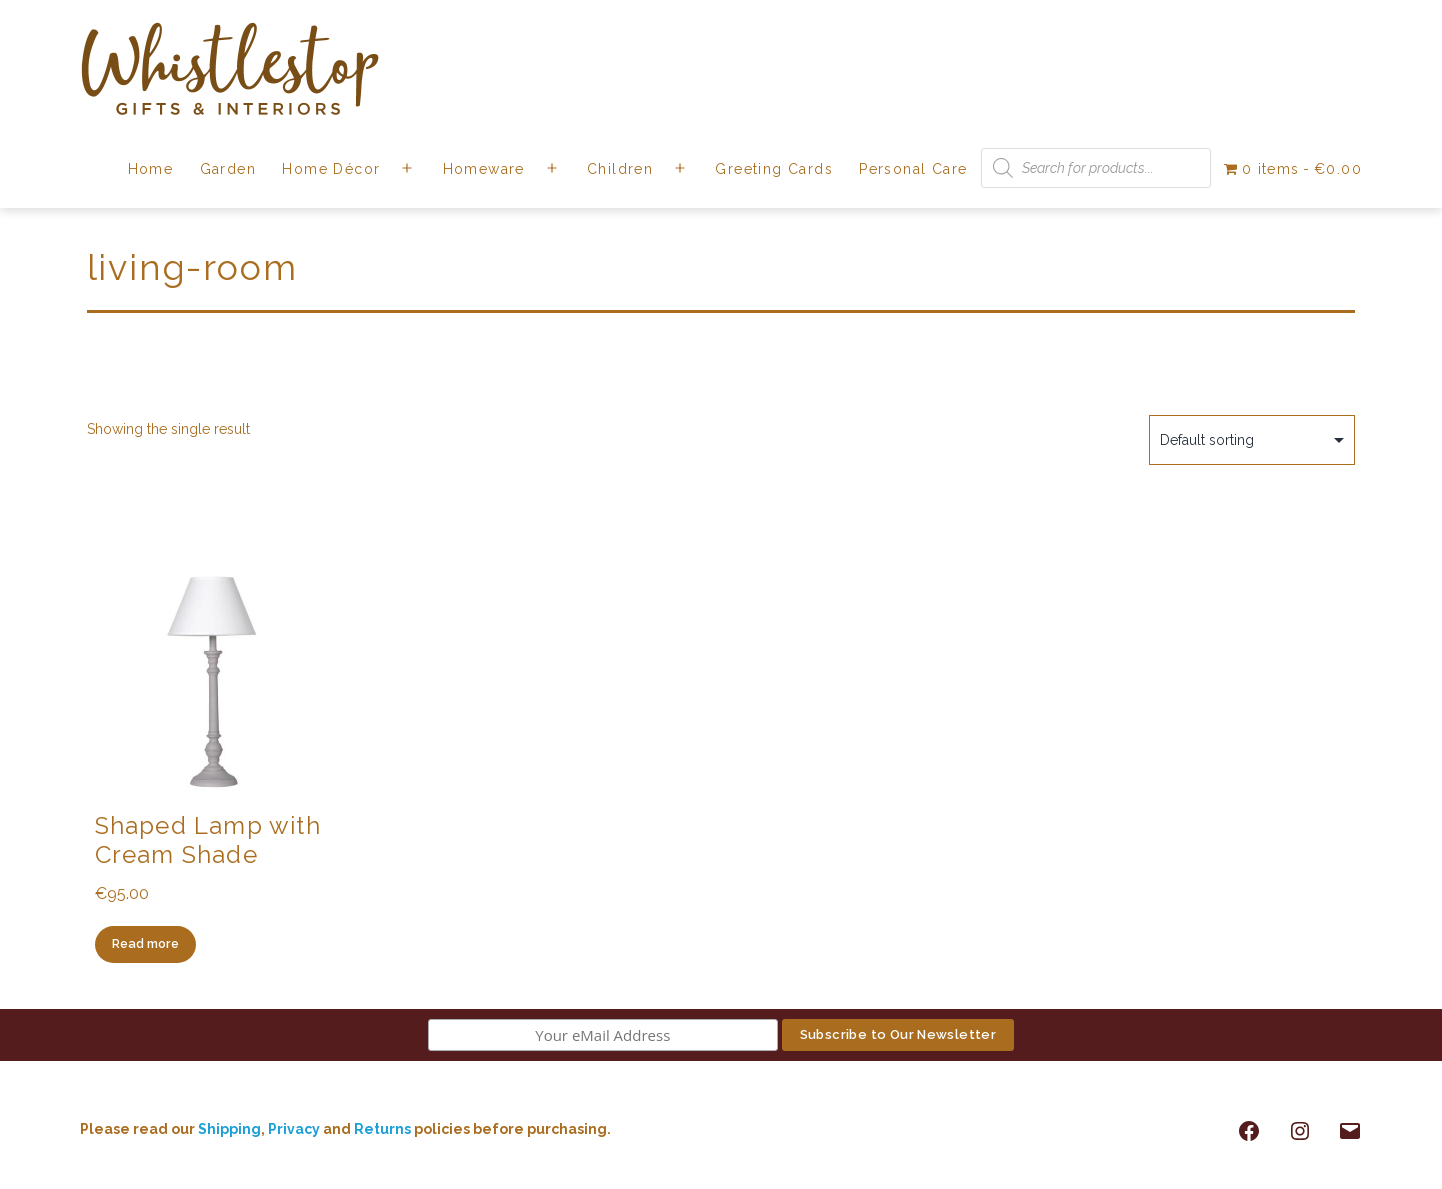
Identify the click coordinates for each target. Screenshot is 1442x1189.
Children (620, 169)
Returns (384, 1129)
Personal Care (913, 169)
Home (151, 169)
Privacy (294, 1129)
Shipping (229, 1129)
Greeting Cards (774, 169)
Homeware (484, 169)
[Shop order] (1252, 440)
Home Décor (331, 169)
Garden (228, 169)
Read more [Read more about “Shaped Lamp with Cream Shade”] (145, 943)
